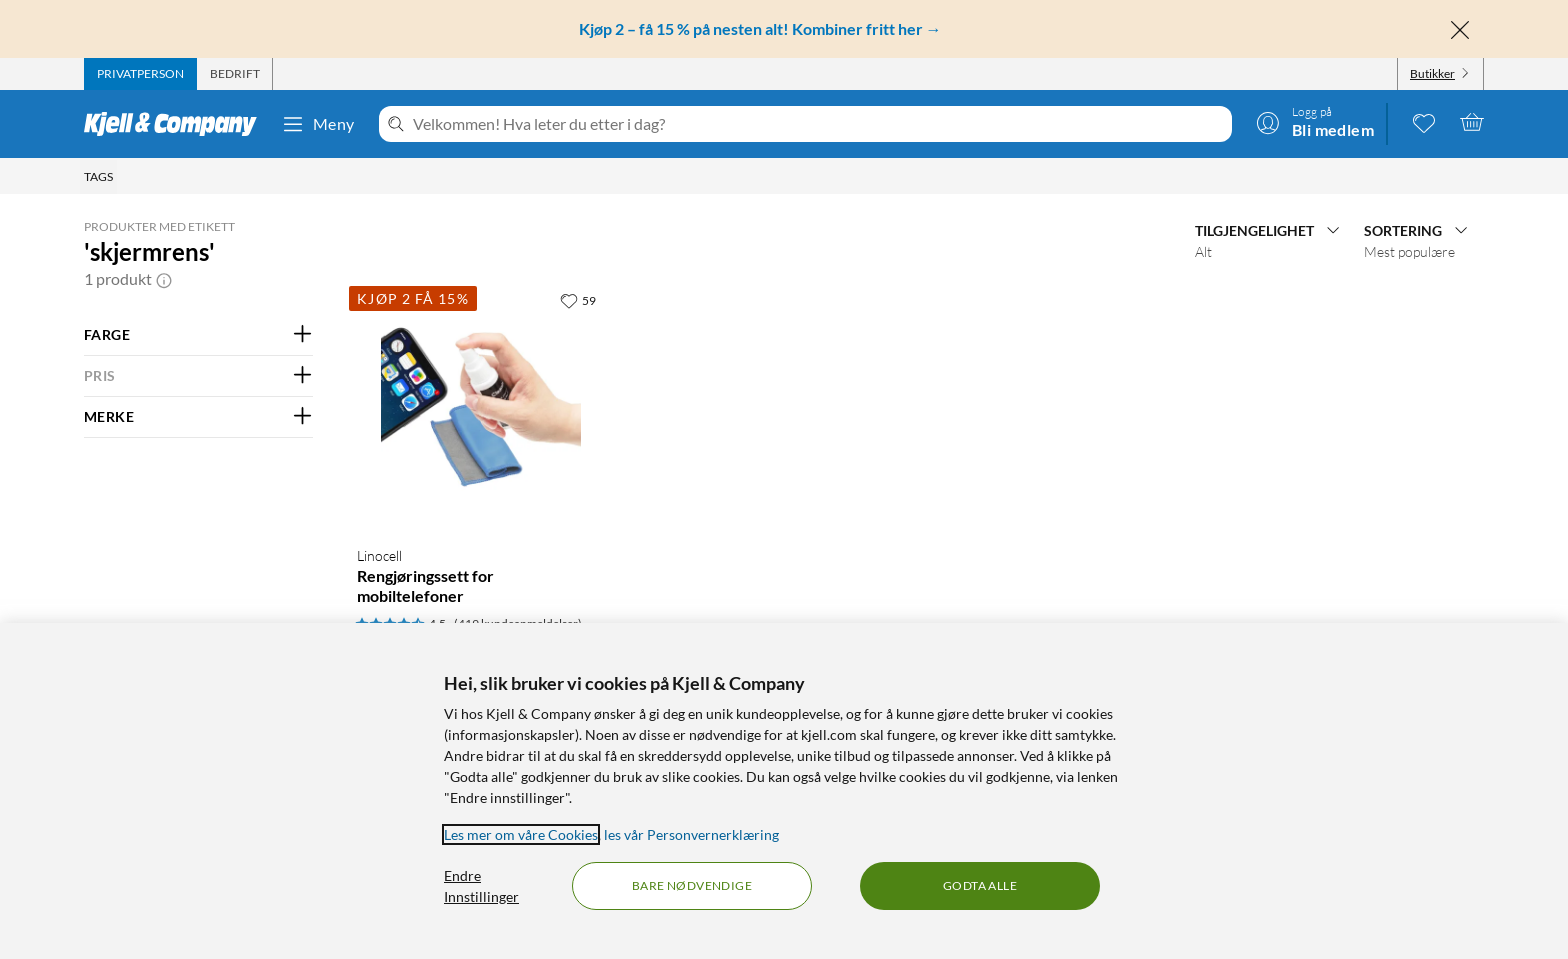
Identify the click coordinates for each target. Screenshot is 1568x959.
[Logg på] (1315, 122)
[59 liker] (578, 300)
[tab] (140, 74)
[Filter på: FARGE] (198, 335)
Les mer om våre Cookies (521, 834)
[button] (164, 279)
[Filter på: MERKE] (198, 417)
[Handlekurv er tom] (1472, 122)
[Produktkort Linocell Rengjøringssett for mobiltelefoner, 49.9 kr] (480, 405)
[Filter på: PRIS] (198, 376)
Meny (318, 124)
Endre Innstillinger (481, 886)
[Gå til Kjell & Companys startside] (176, 124)
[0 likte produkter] (1424, 122)
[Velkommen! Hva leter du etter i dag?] (818, 124)
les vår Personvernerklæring (691, 834)
